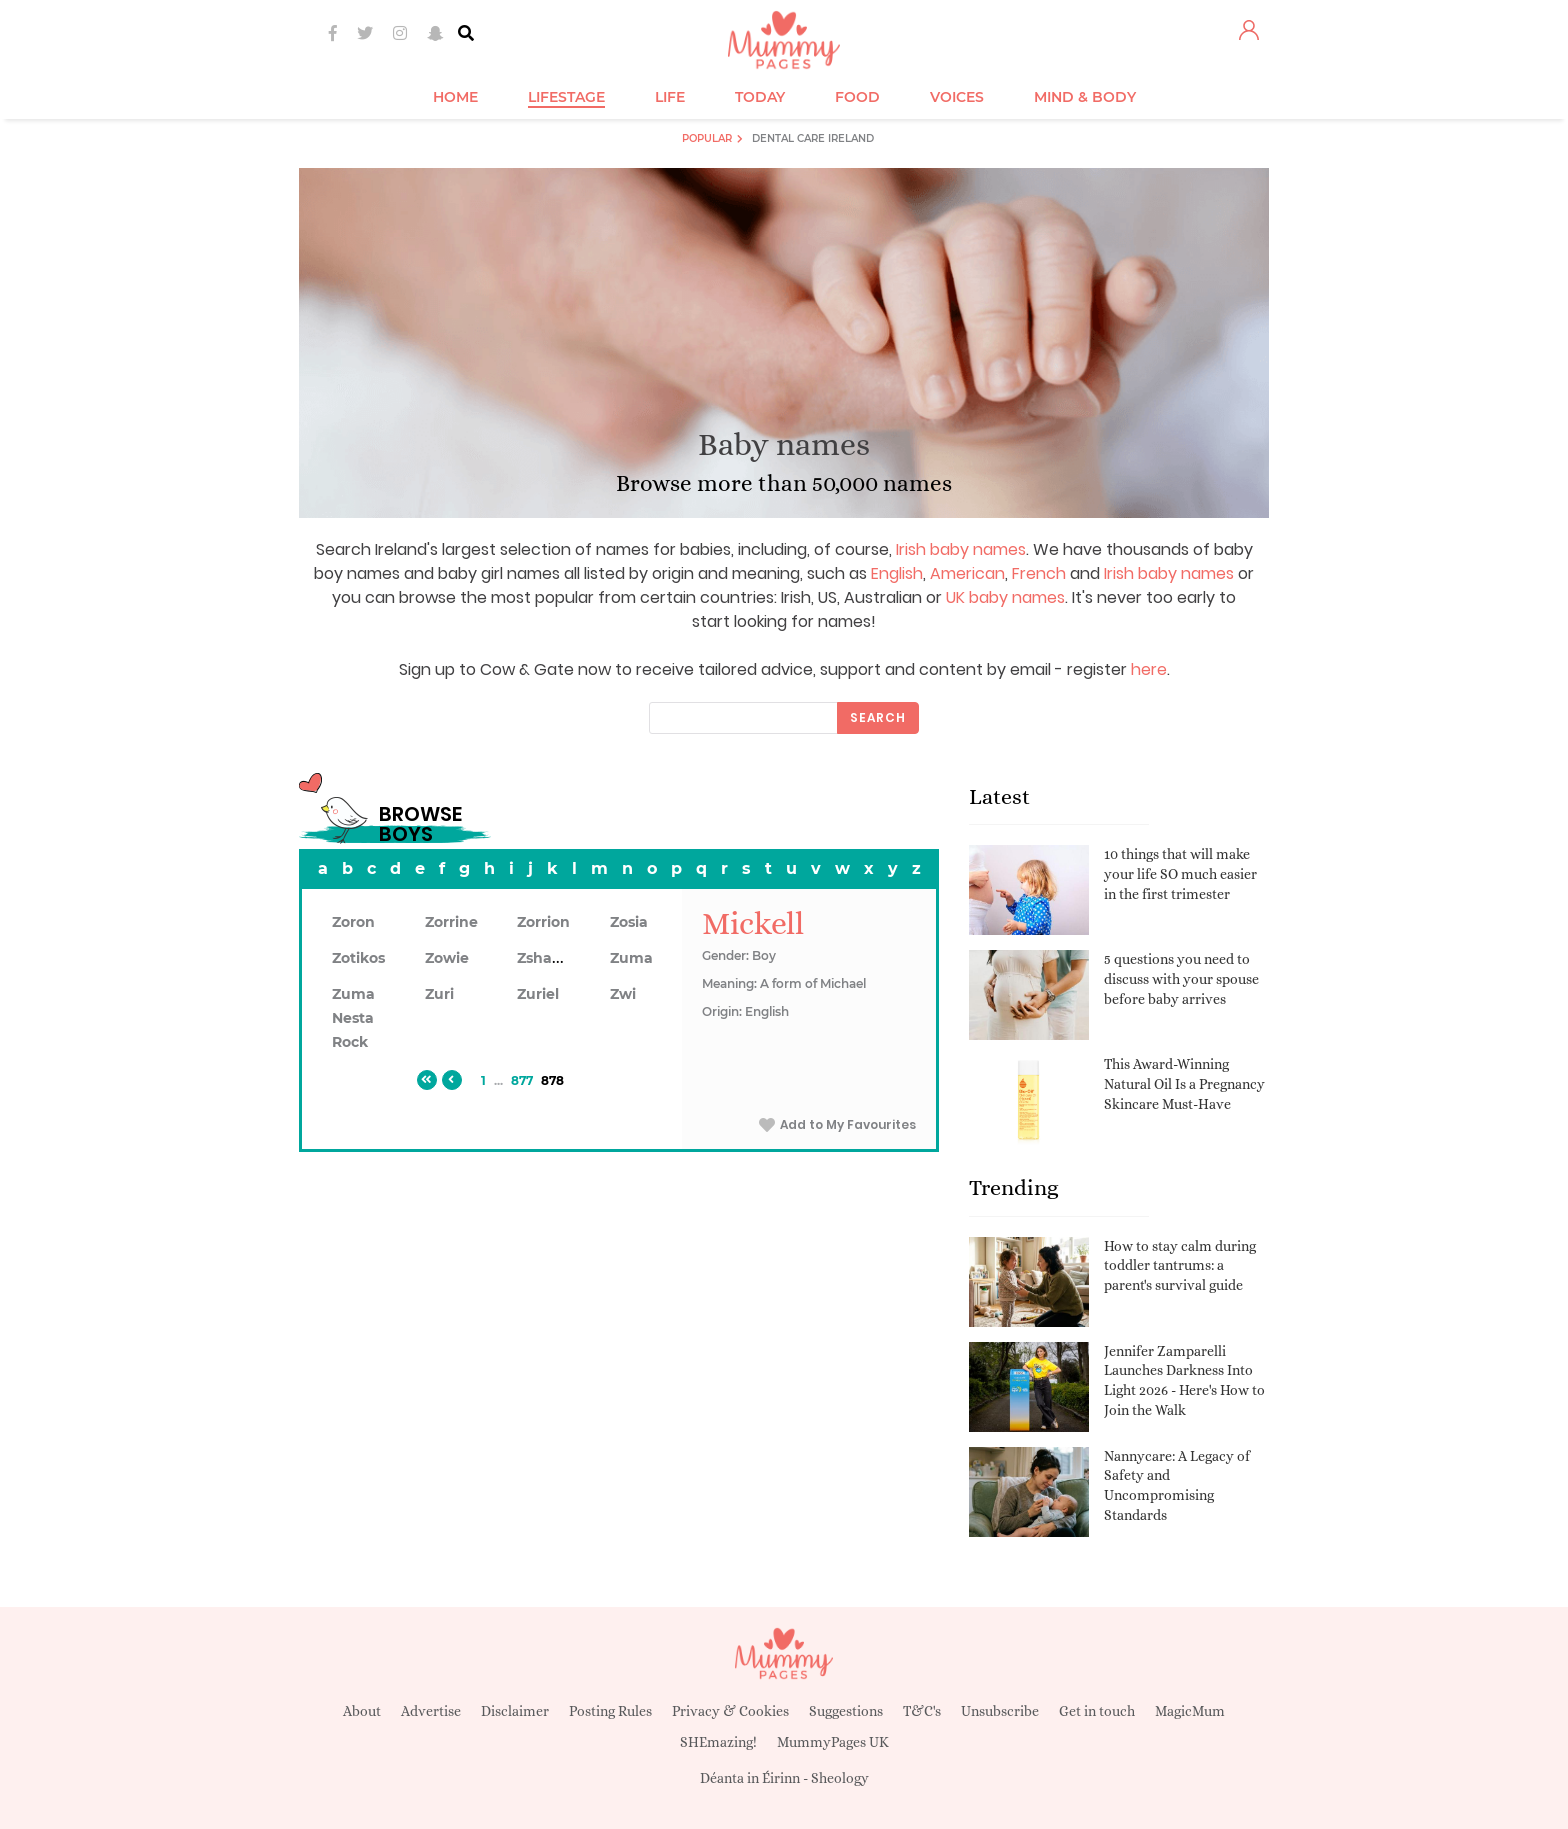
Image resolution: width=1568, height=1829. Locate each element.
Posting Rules (610, 1711)
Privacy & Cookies (730, 1711)
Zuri (439, 994)
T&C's (922, 1711)
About (362, 1711)
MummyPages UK (833, 1742)
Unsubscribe (1000, 1711)
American (967, 573)
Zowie (447, 958)
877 (522, 1080)
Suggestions (846, 1711)
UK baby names (1005, 597)
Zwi (623, 994)
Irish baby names (961, 549)
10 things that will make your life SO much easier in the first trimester (1180, 873)
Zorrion (543, 922)
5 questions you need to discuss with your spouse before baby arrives (1181, 978)
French (1039, 573)
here (1149, 669)
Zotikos (358, 958)
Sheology (840, 1778)
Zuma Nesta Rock (353, 1018)
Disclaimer (515, 1711)
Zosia (629, 922)
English (897, 573)
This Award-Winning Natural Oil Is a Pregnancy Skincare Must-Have (1184, 1083)
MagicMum (1190, 1711)
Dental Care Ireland (813, 138)
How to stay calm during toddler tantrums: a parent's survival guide (1180, 1265)
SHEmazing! (718, 1742)
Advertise (431, 1711)
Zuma (631, 958)
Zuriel (538, 994)
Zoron (353, 922)
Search (878, 717)
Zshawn (546, 958)
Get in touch (1097, 1711)
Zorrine (451, 922)
